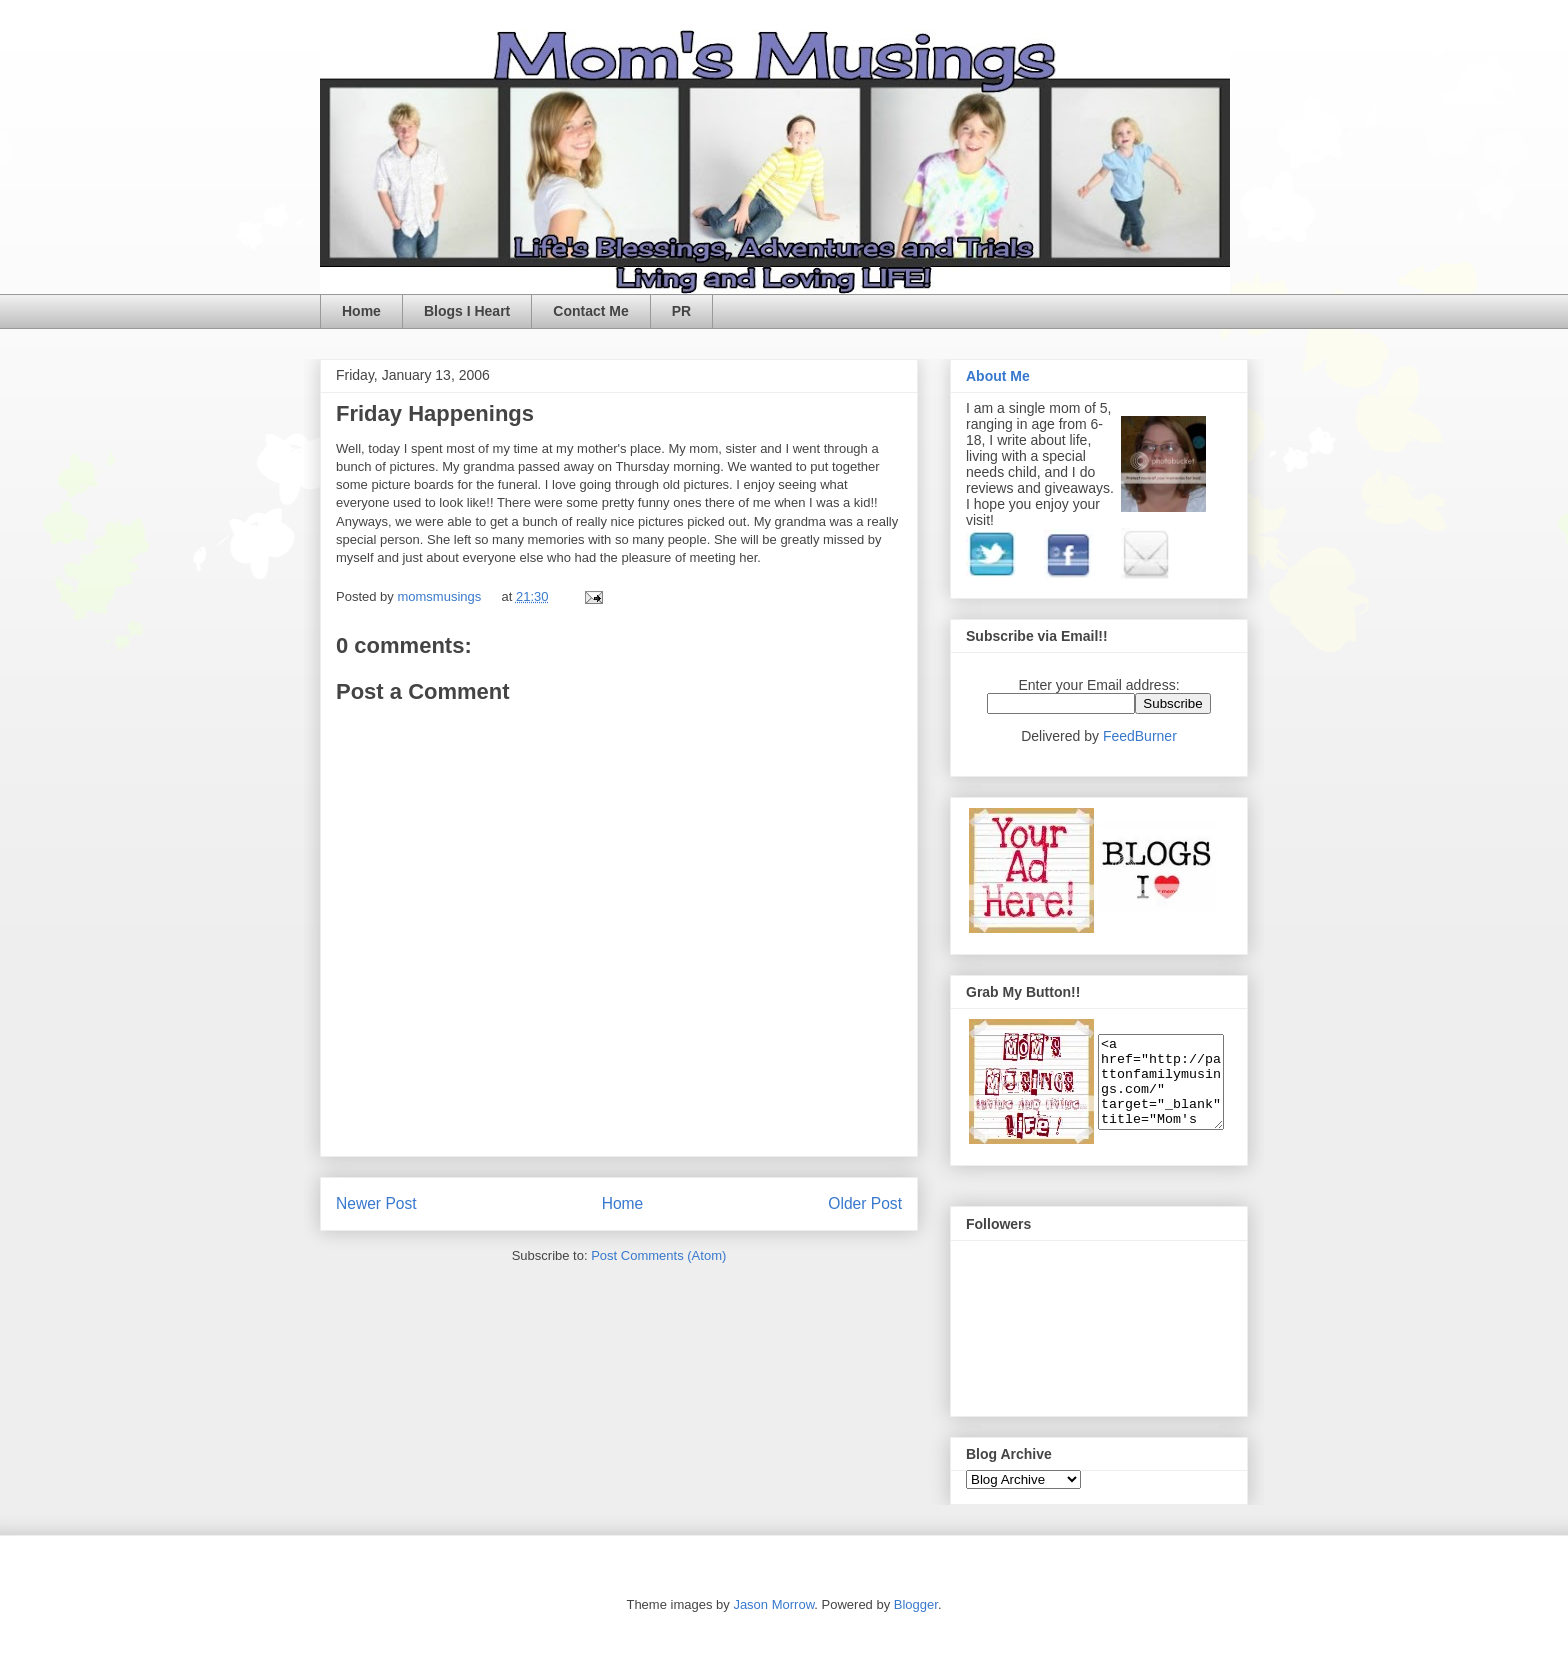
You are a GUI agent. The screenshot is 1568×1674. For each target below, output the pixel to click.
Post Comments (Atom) (658, 1255)
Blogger (916, 1604)
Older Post (865, 1203)
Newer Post (376, 1203)
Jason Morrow (773, 1604)
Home (361, 311)
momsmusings (440, 596)
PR (681, 311)
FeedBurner (1140, 736)
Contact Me (590, 311)
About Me (998, 376)
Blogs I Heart (467, 311)
